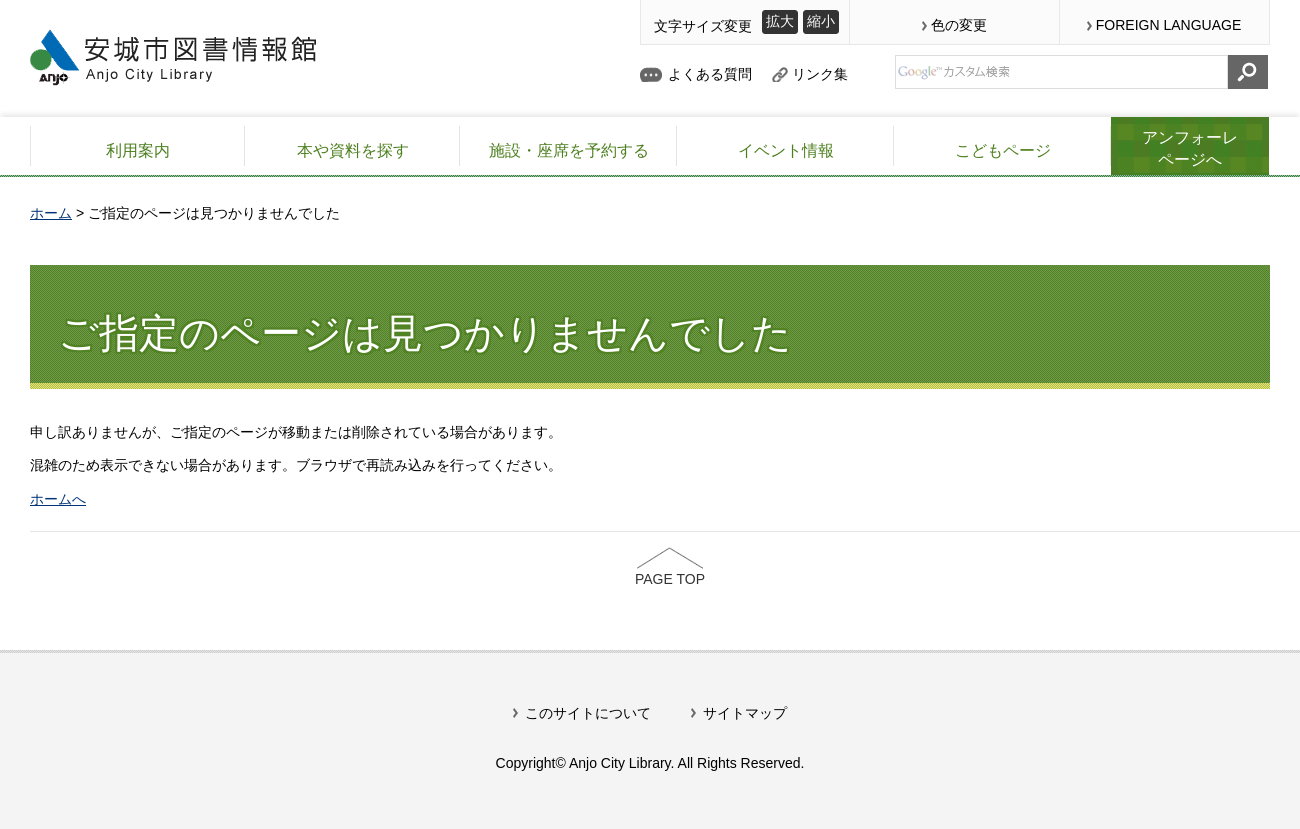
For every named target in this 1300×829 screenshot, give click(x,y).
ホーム (51, 213)
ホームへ (58, 499)
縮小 (821, 21)
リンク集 (820, 74)
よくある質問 (710, 74)
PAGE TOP (670, 579)
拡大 (780, 21)
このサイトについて (588, 713)
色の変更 (959, 25)
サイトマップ (745, 713)
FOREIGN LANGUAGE (1168, 25)
